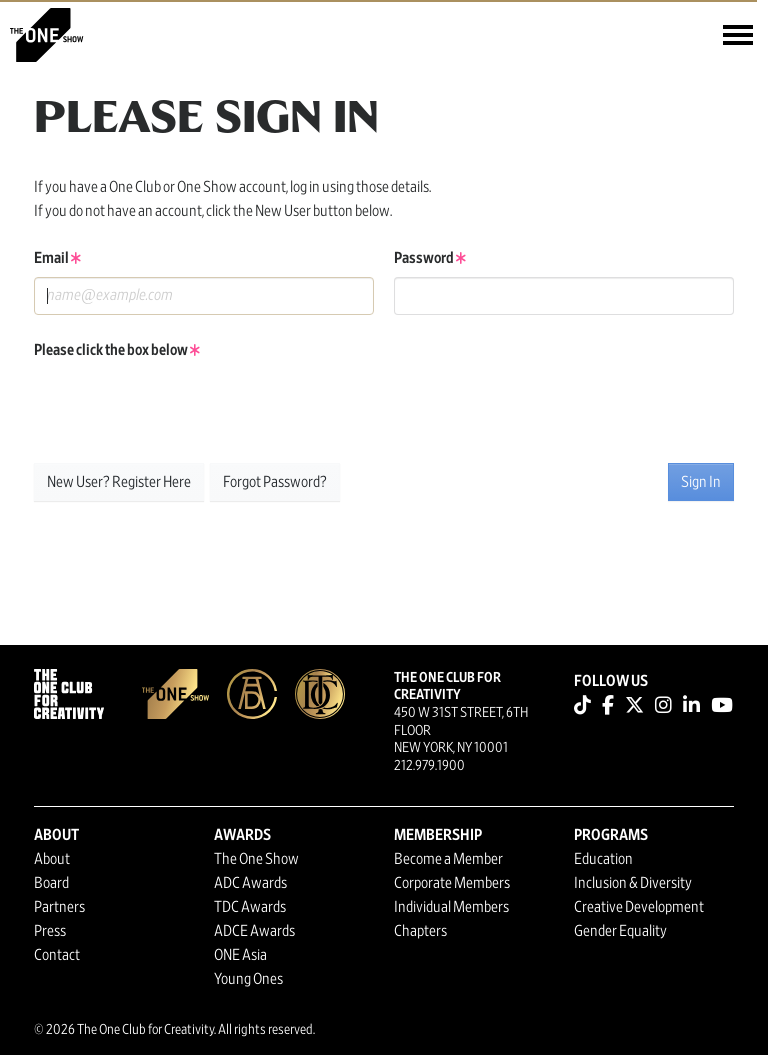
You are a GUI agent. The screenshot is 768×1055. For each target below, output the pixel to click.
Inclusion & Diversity (633, 883)
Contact (57, 955)
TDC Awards (250, 907)
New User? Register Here (119, 482)
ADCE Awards (254, 931)
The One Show (256, 859)
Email (57, 258)
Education (603, 859)
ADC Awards (250, 883)
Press (50, 931)
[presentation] (186, 408)
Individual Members (451, 907)
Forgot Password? (275, 482)
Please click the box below (117, 350)
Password (430, 258)
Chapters (420, 931)
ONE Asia (240, 955)
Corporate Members (452, 883)
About (52, 859)
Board (51, 883)
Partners (59, 907)
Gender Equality (620, 931)
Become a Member (448, 859)
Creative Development (639, 907)
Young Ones (248, 979)
